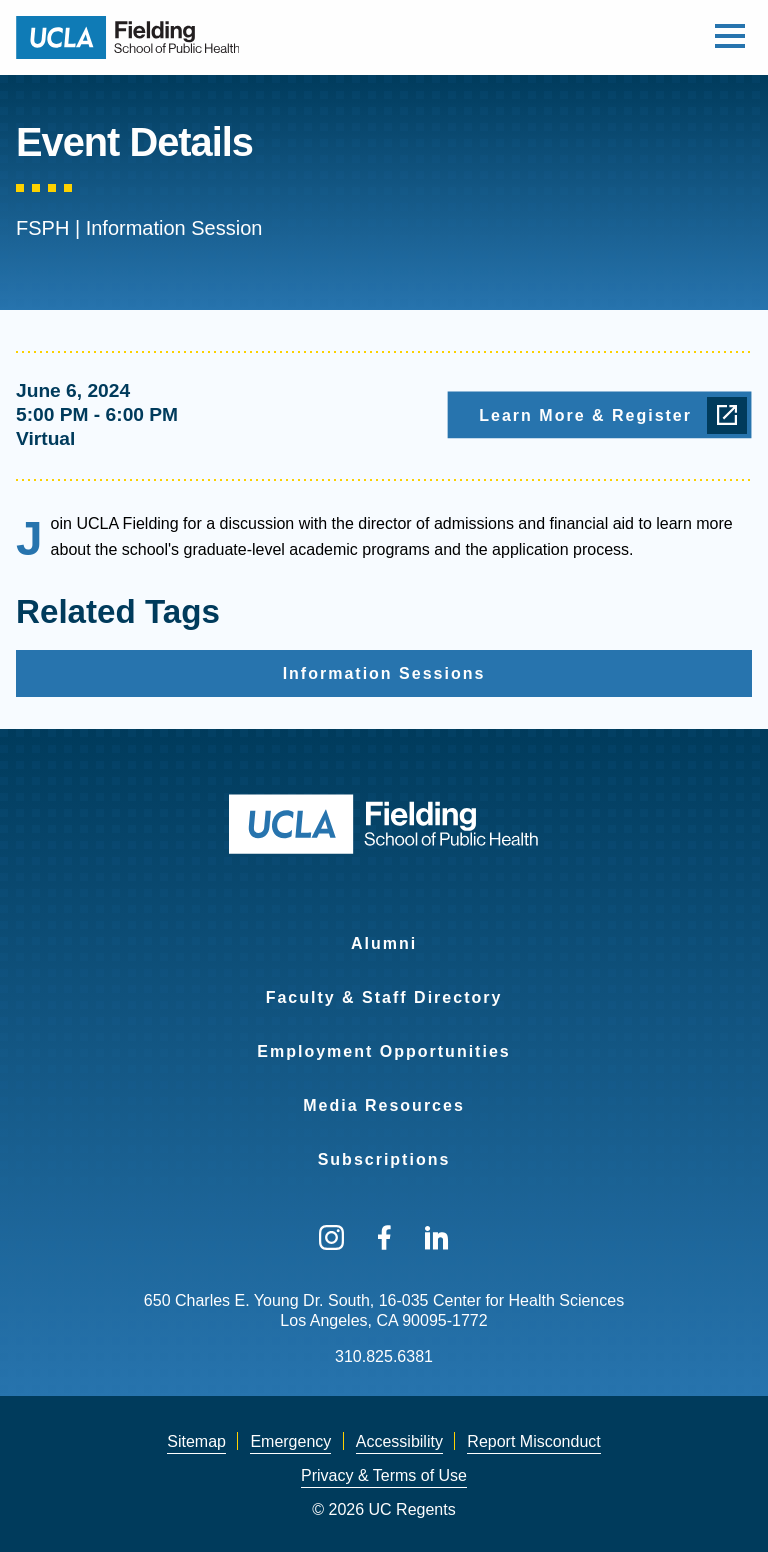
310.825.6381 (384, 1356)
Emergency (290, 1441)
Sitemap (196, 1441)
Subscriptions (384, 1159)
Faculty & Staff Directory (384, 997)
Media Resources (384, 1105)
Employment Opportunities (383, 1051)
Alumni (384, 943)
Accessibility (399, 1441)
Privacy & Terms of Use (384, 1475)
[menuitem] (384, 931)
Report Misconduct (533, 1441)
